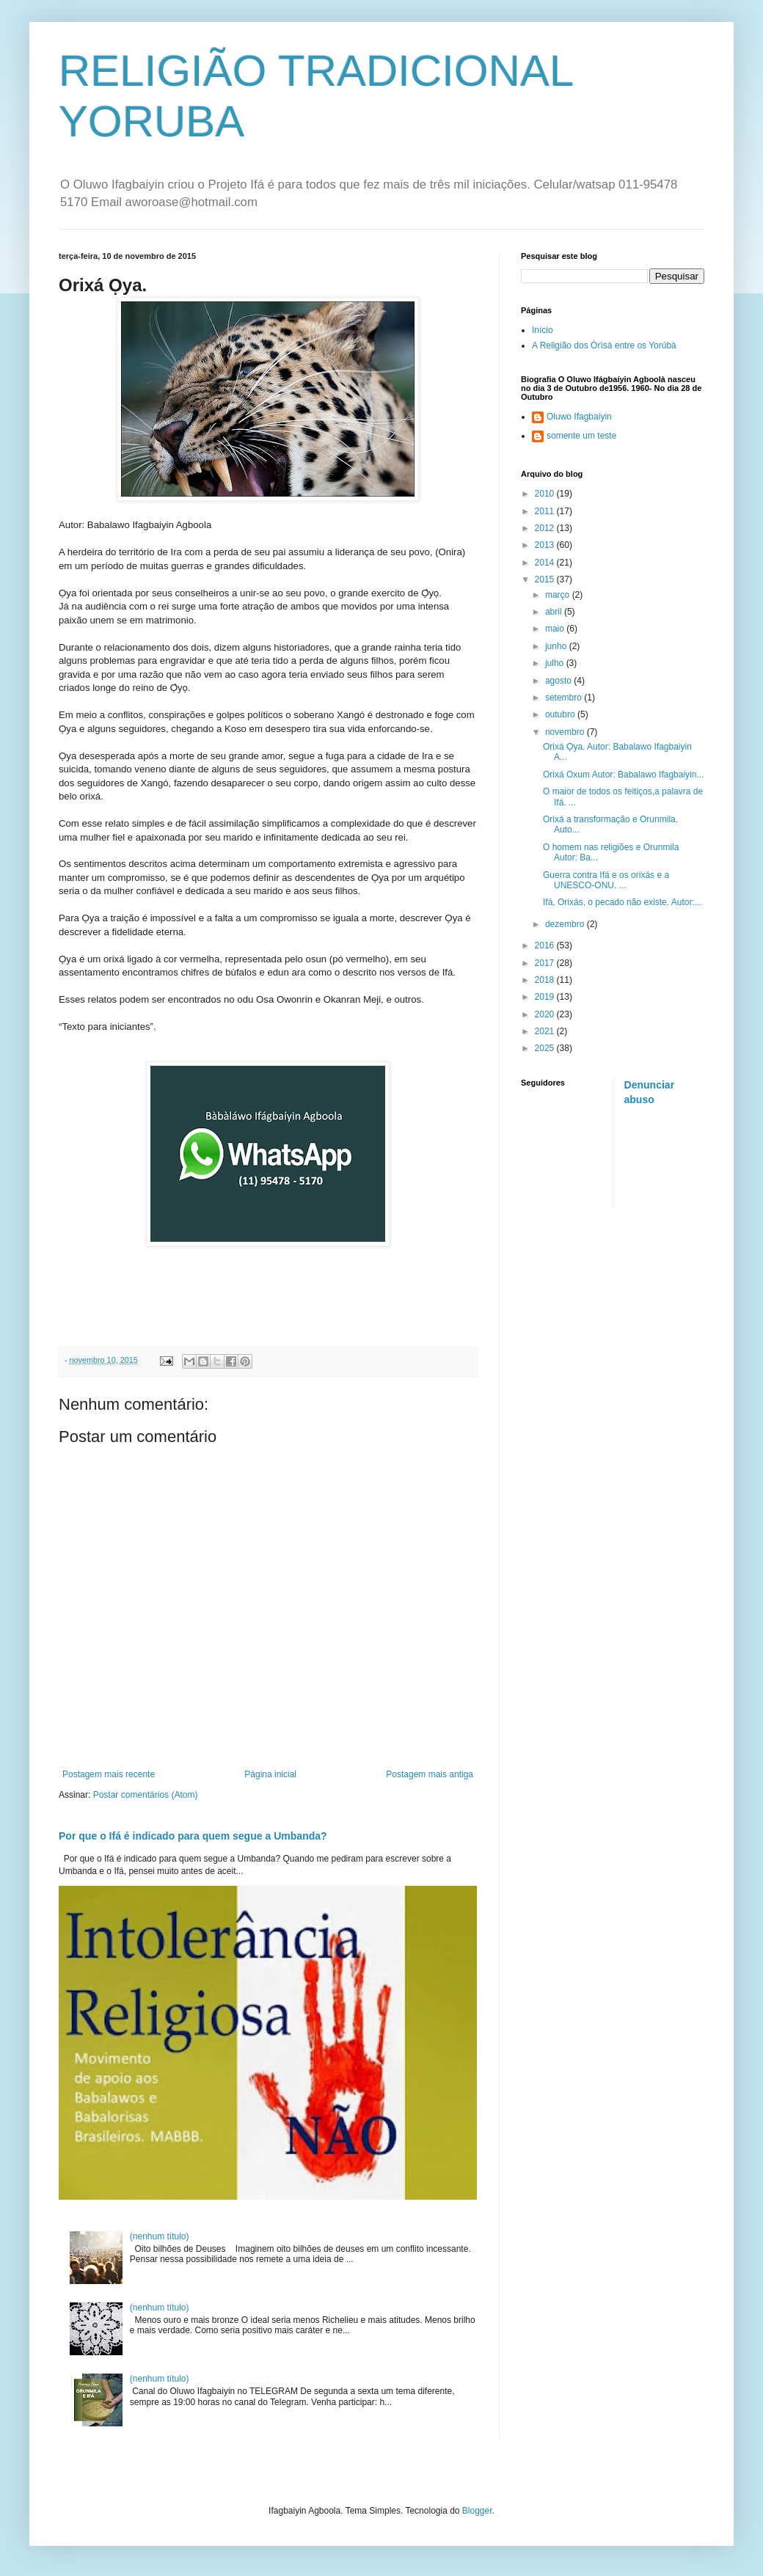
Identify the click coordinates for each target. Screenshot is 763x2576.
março (558, 595)
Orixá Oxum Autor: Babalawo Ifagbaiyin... (623, 774)
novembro (566, 732)
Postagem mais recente (108, 1774)
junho (557, 646)
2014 (546, 562)
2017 (546, 963)
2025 (546, 1048)
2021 (546, 1031)
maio (555, 628)
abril (554, 612)
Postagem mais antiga (429, 1774)
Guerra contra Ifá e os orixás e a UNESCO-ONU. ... (606, 880)
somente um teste (581, 436)
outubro (561, 714)
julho (555, 663)
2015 (546, 579)
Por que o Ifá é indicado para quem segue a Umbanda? (193, 1836)
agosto (559, 681)
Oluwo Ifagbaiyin (579, 416)
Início (542, 330)
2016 (546, 945)
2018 (546, 980)
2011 (546, 511)
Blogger (477, 2511)
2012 (546, 528)
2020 (546, 1014)
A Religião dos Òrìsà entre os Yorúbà (604, 345)
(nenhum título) (159, 2236)
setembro (564, 697)
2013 (546, 545)
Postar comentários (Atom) (145, 1795)
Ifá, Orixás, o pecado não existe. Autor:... (622, 902)
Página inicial (270, 1774)
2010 (546, 494)
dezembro (566, 924)
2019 (546, 997)
